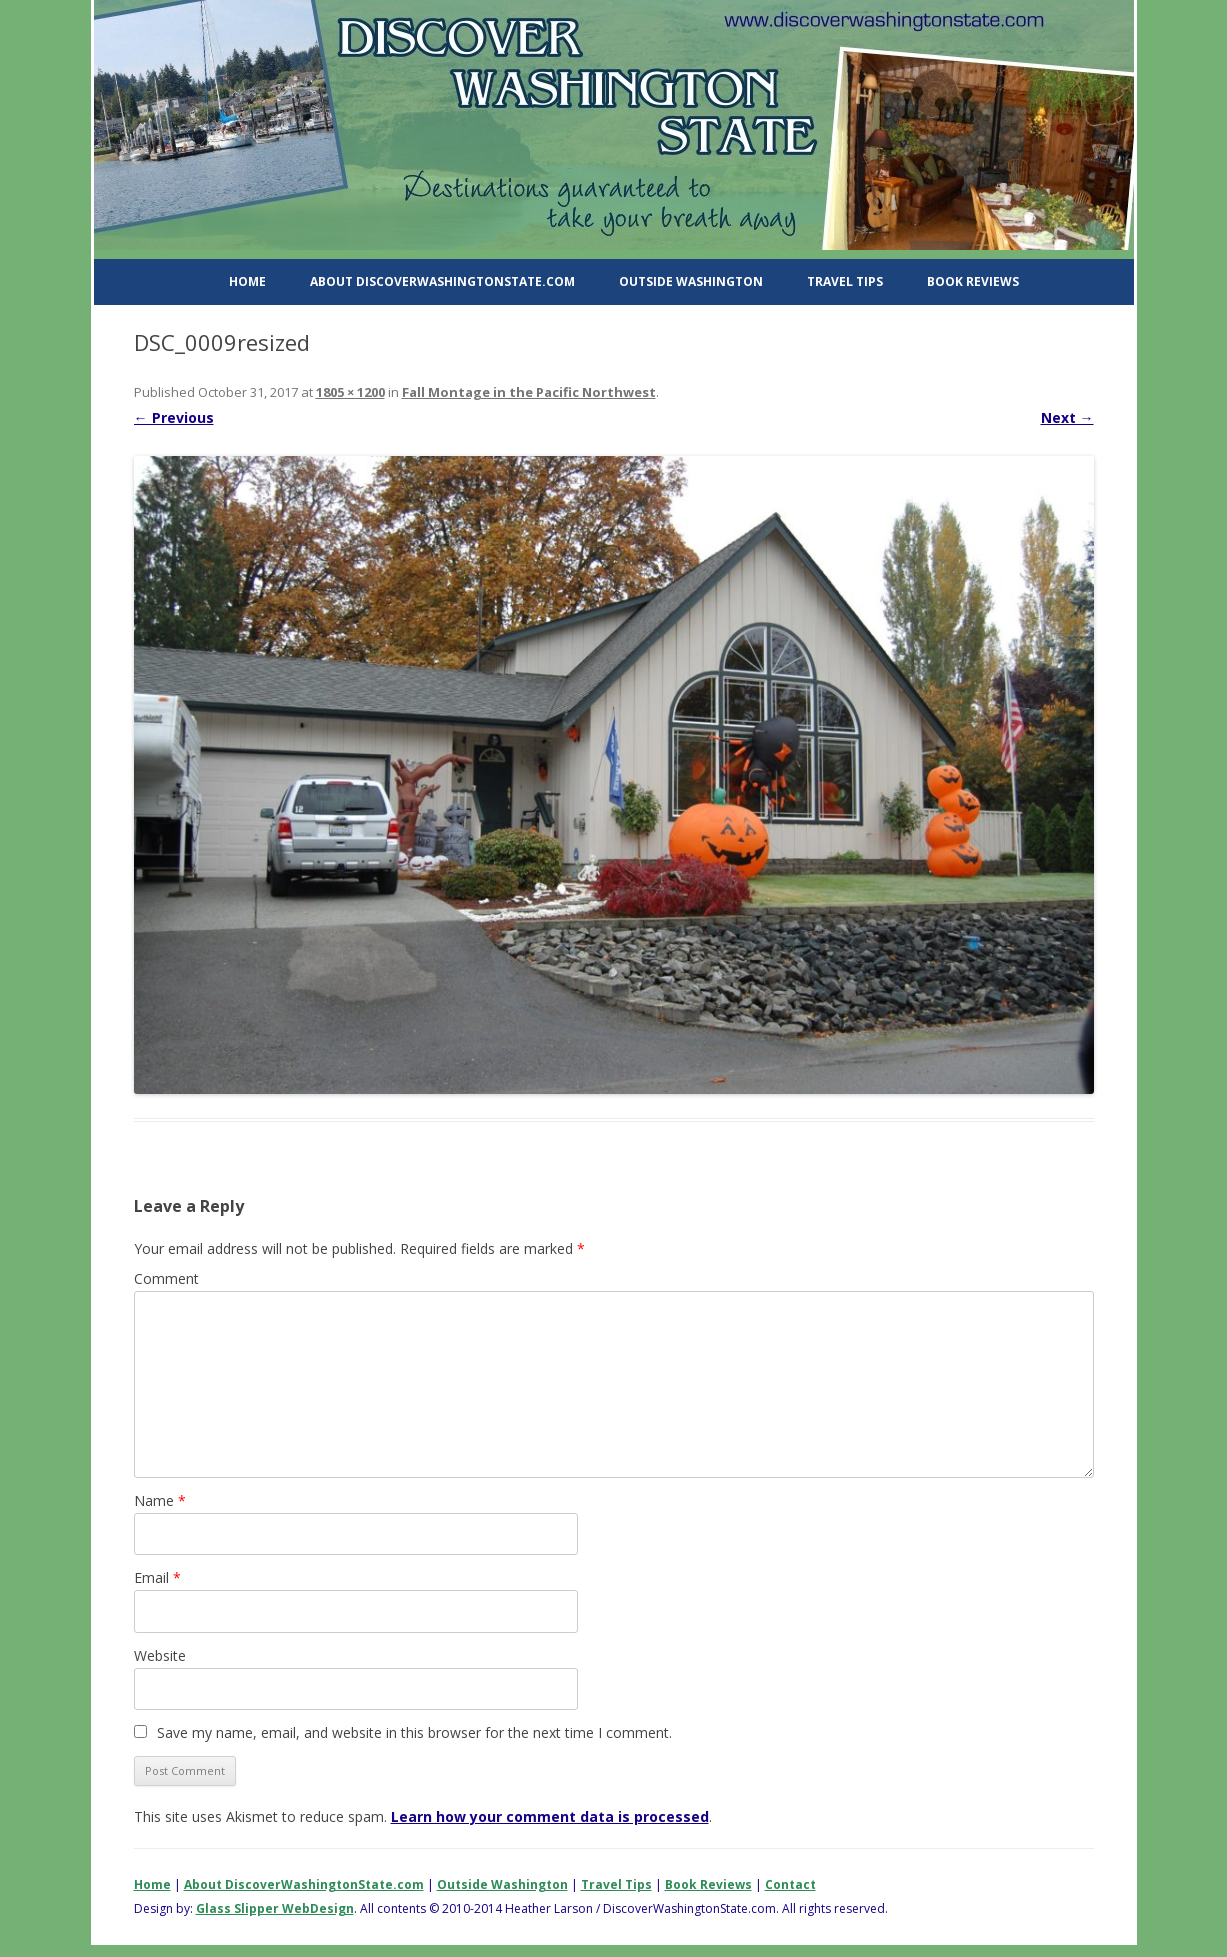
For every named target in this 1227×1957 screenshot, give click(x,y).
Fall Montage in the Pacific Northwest (529, 392)
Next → (1067, 417)
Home (247, 281)
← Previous (174, 417)
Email (157, 1577)
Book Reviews (973, 281)
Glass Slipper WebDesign (275, 1908)
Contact (790, 1884)
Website (160, 1655)
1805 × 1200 (350, 392)
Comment (166, 1278)
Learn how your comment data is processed (550, 1816)
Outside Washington (691, 281)
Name (160, 1500)
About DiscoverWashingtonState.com (442, 281)
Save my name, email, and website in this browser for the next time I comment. (414, 1732)
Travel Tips (845, 281)
